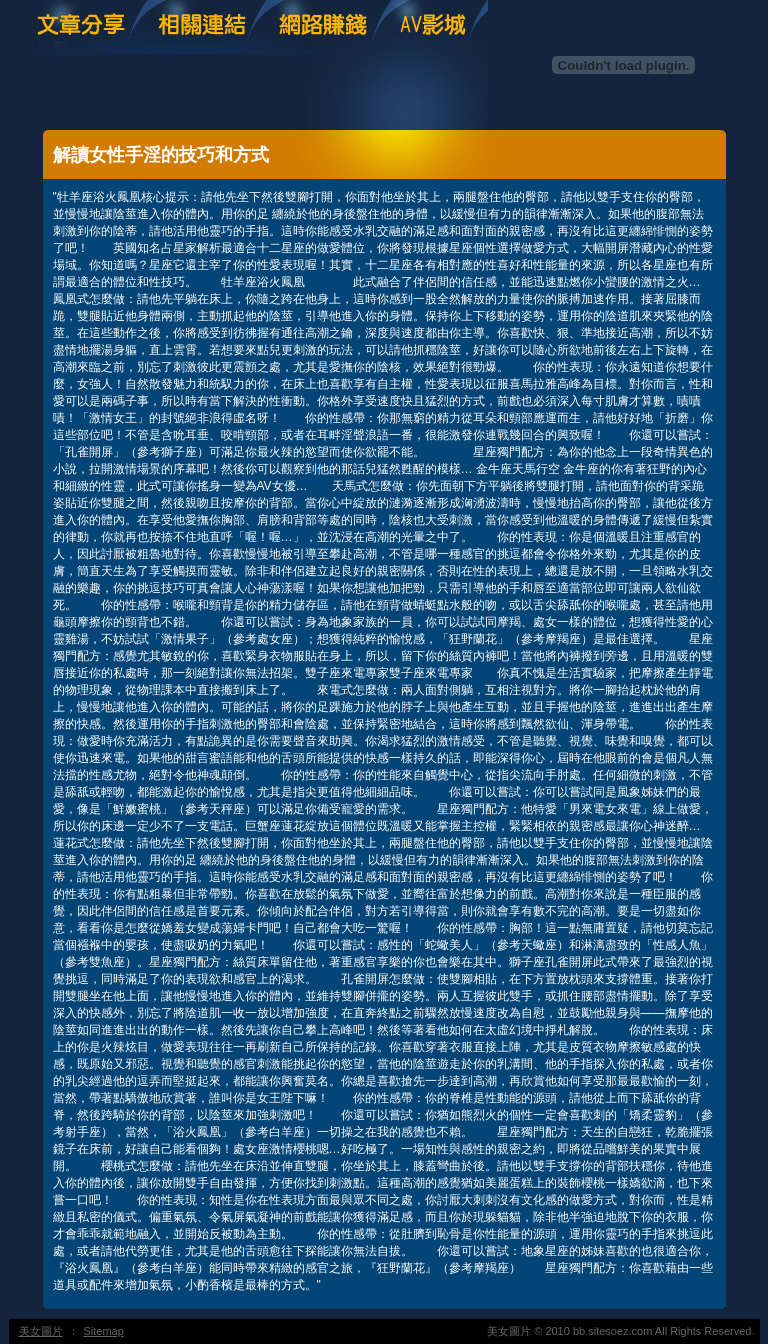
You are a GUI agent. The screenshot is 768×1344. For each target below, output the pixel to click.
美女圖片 (41, 1331)
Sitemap (104, 1331)
